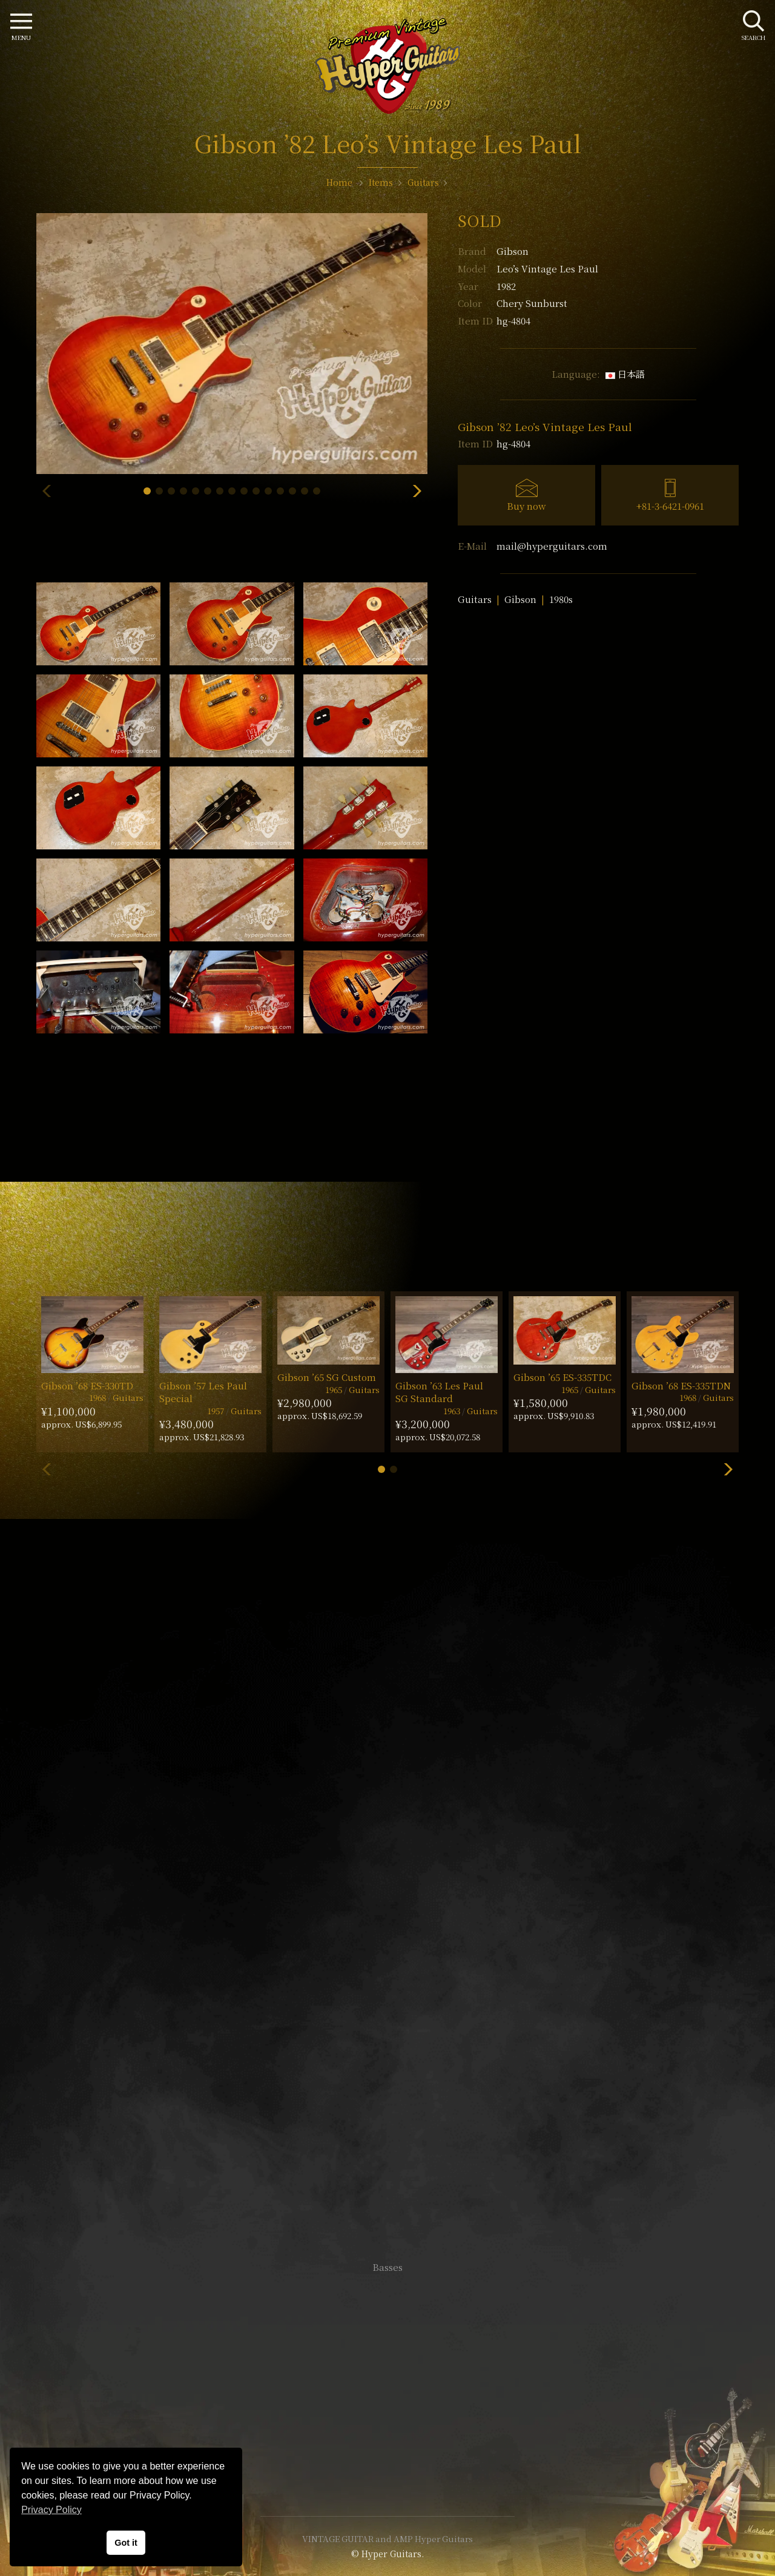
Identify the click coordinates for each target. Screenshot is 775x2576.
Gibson (512, 251)
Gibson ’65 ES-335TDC (562, 1377)
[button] (147, 491)
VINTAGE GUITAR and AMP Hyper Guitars (387, 2538)
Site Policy (387, 2470)
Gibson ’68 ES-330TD (87, 1385)
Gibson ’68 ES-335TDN (681, 1385)
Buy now (526, 505)
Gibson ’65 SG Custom (326, 1377)
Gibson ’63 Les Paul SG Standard (439, 1392)
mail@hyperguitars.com (551, 545)
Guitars (475, 599)
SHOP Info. (387, 1905)
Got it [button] (125, 2543)
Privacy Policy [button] (51, 2510)
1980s (561, 599)
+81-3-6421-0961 (670, 505)
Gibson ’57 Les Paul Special (203, 1392)
